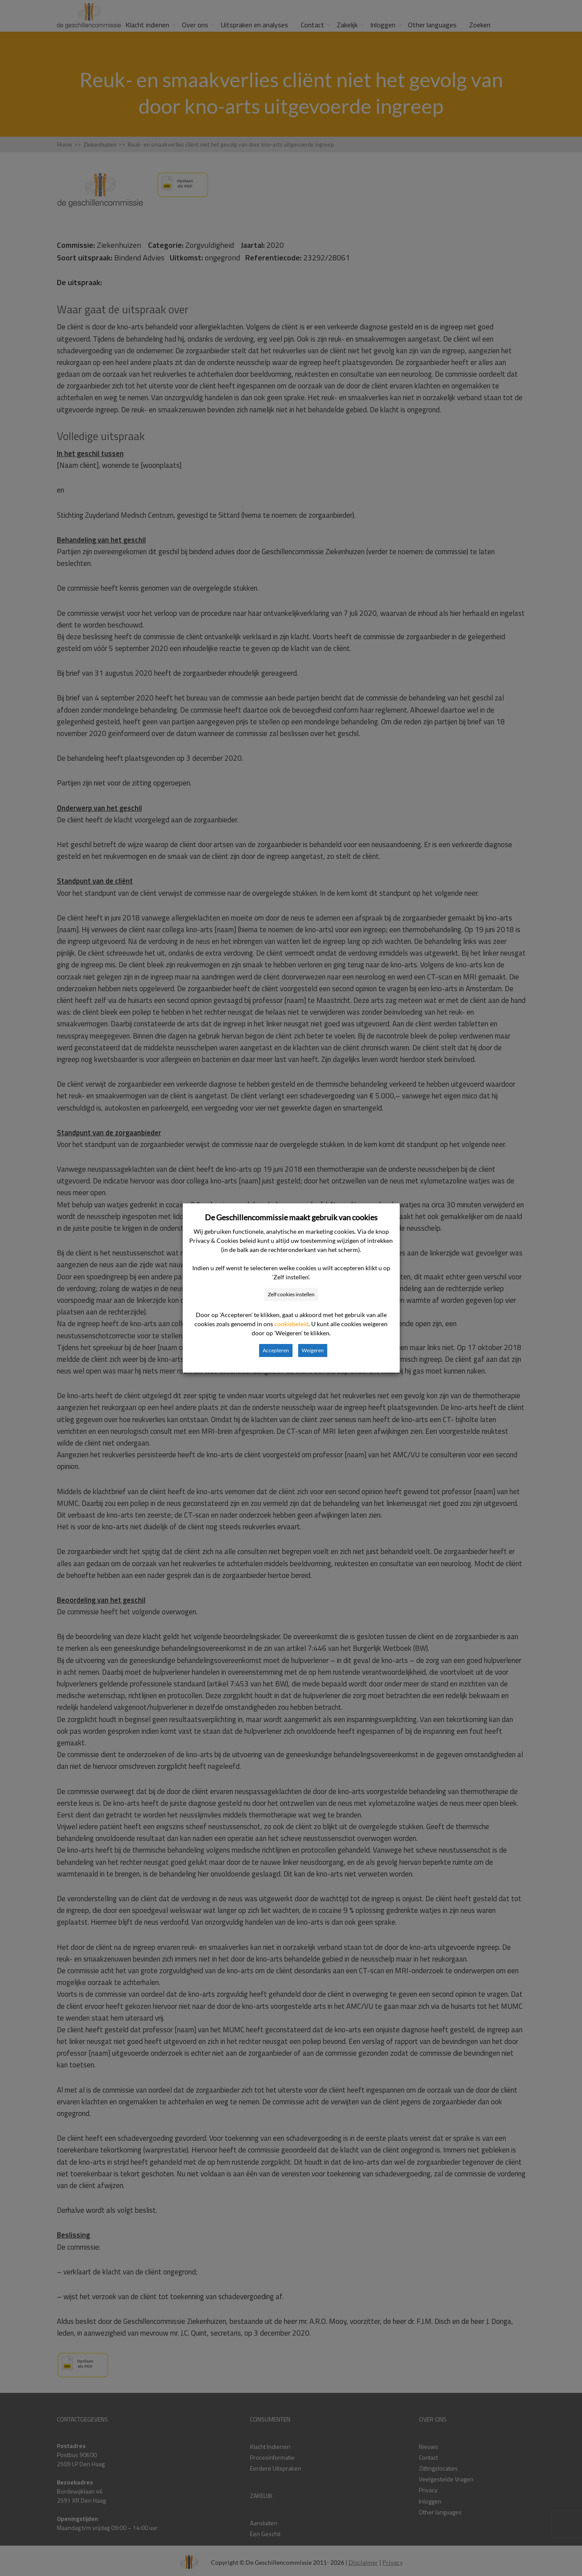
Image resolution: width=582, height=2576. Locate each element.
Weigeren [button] (313, 1350)
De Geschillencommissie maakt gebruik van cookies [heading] (291, 1217)
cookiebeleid (291, 1323)
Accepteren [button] (276, 1350)
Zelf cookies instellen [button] (291, 1294)
